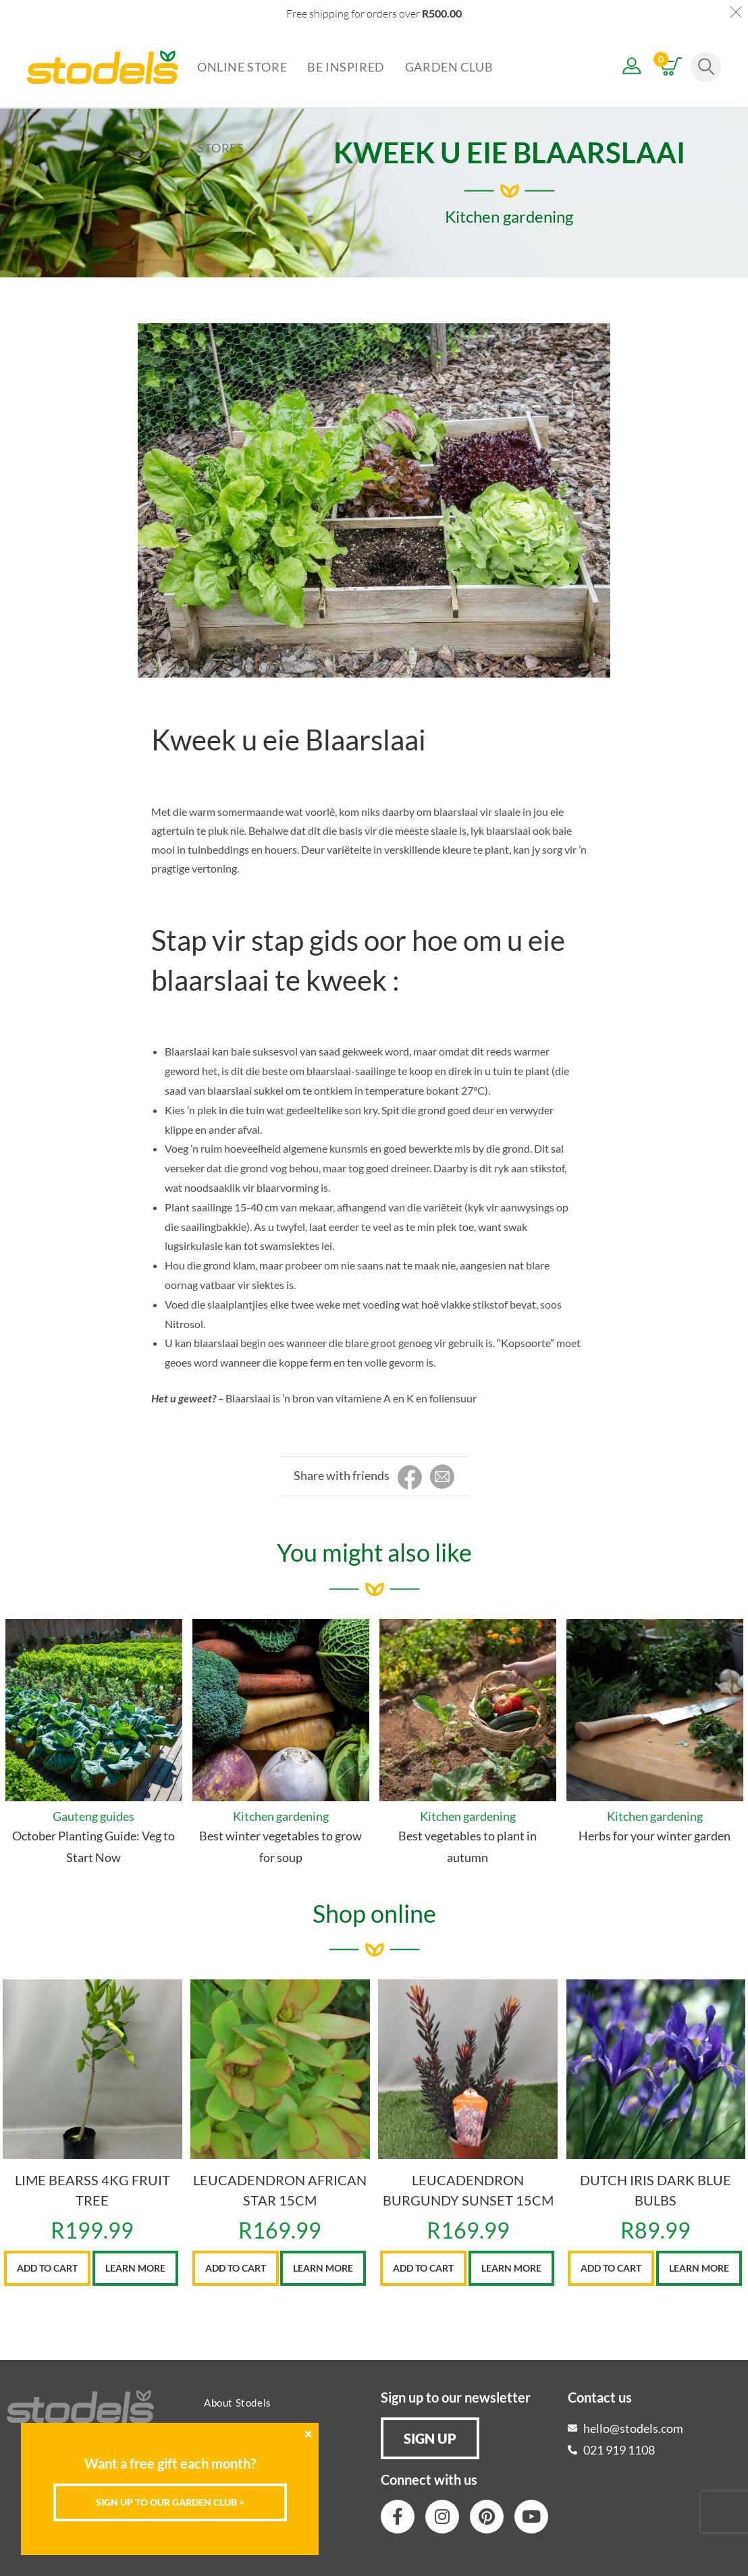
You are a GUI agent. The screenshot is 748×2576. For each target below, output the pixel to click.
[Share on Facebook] (409, 1477)
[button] (430, 2438)
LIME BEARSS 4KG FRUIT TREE (92, 2190)
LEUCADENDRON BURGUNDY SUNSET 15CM (468, 2190)
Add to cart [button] (47, 2268)
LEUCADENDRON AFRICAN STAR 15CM (280, 2190)
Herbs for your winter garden (654, 1835)
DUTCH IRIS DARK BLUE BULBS (655, 2190)
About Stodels (237, 2402)
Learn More (135, 2268)
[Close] (308, 2434)
